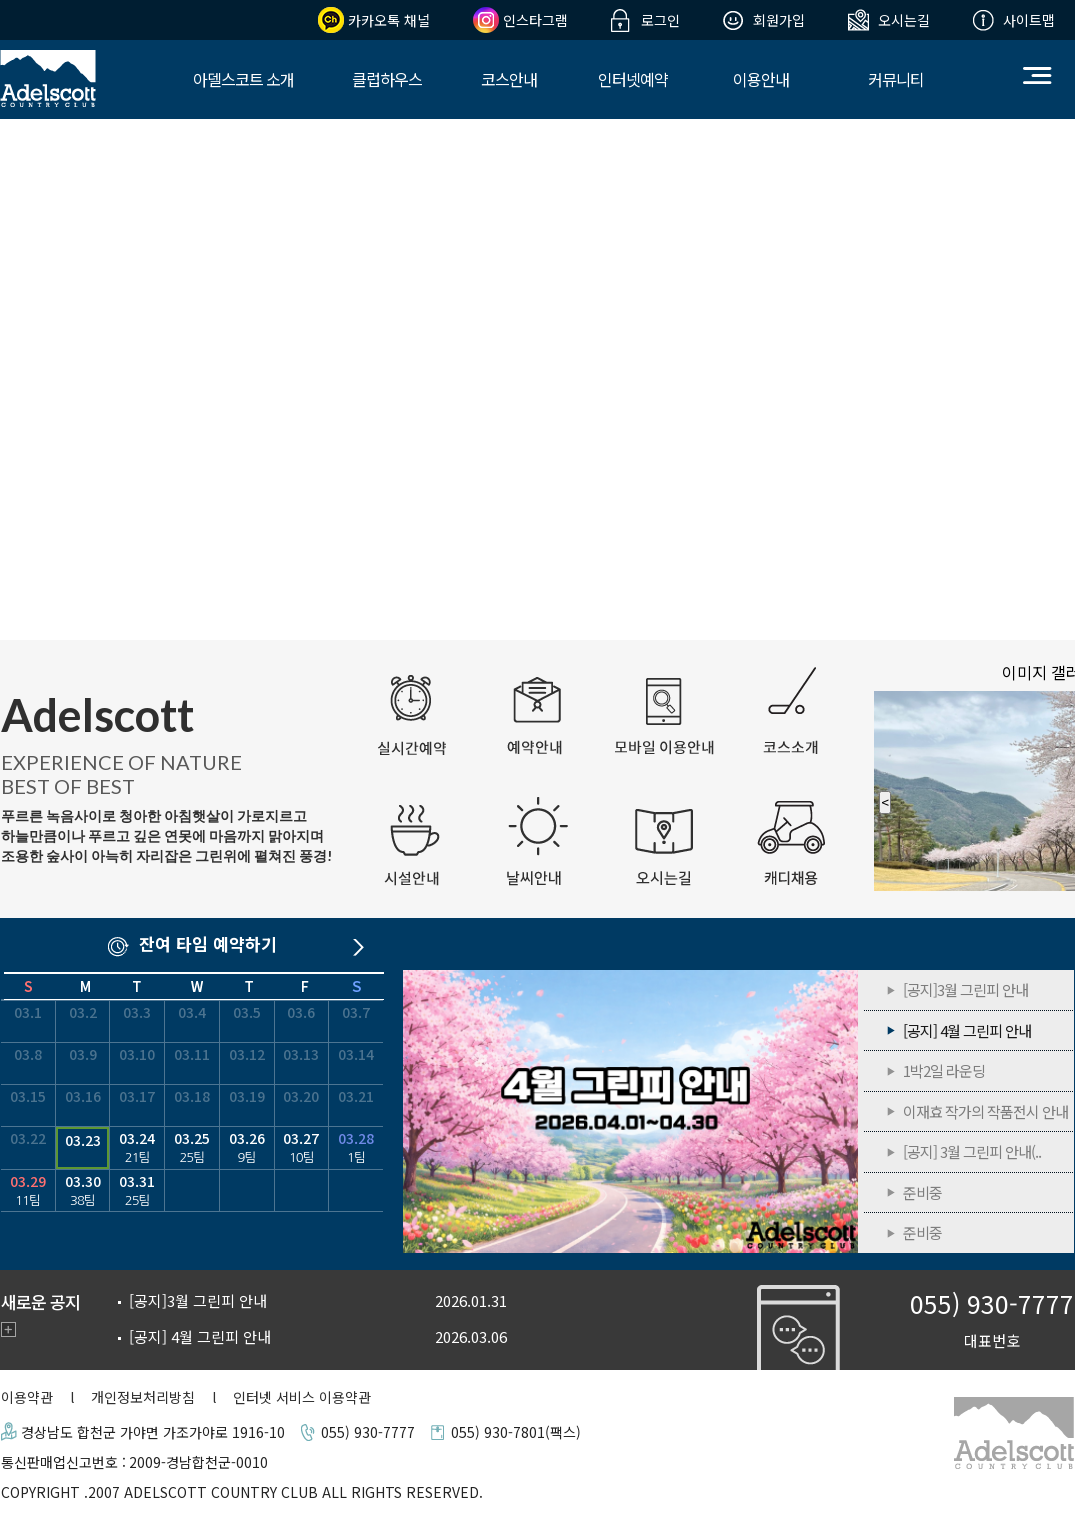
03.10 (137, 1054)
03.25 (192, 1147)
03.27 (302, 1147)
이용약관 (27, 1397)
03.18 (192, 1096)
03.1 (28, 1012)
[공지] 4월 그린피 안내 (632, 1111)
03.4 (192, 1012)
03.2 (83, 1012)
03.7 (356, 1012)
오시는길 (904, 20)
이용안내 (761, 79)
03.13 (301, 1054)
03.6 (301, 1012)
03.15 (28, 1096)
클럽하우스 (387, 79)
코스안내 (509, 79)
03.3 (137, 1012)
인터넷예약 (633, 79)
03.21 (356, 1096)
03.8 (28, 1054)
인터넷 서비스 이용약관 (302, 1397)
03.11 (192, 1054)
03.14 (356, 1054)
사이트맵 (1029, 20)
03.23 (83, 1140)
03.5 (247, 1012)
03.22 (28, 1138)
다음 (363, 949)
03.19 (247, 1096)
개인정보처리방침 (143, 1397)
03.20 (301, 1096)
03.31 (137, 1190)
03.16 (83, 1096)
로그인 (660, 20)
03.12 (247, 1054)
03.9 (83, 1054)
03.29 (28, 1190)
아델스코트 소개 (243, 79)
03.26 (247, 1147)
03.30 (83, 1190)
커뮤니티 (896, 79)
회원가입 (779, 20)
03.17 (137, 1096)
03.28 (356, 1147)
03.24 (137, 1147)
